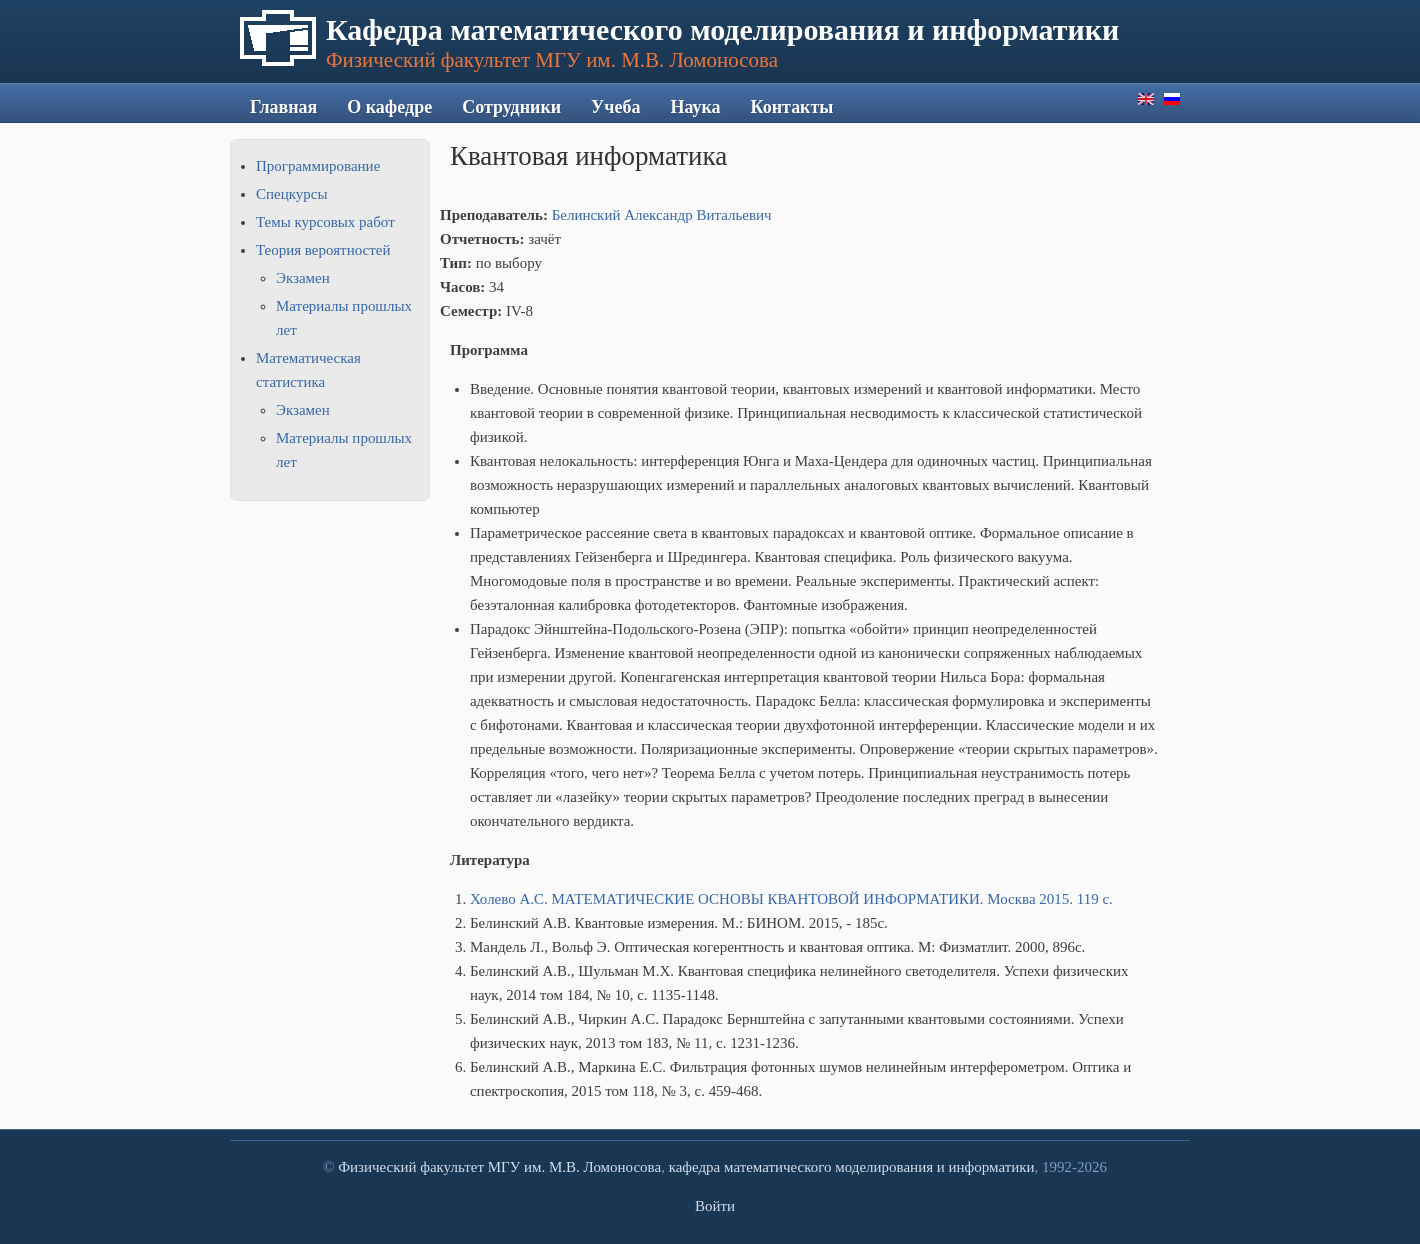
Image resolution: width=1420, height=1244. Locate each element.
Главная (283, 107)
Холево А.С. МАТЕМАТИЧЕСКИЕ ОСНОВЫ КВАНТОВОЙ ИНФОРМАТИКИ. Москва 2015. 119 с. (791, 899)
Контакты (792, 107)
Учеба (615, 107)
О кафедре (389, 107)
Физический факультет (411, 1167)
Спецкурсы (291, 194)
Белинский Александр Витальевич (662, 215)
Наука (695, 107)
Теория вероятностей (323, 250)
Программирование (318, 166)
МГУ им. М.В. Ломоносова (574, 1167)
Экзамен (303, 278)
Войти (715, 1206)
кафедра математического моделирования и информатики (852, 1167)
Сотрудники (511, 107)
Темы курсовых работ (325, 222)
